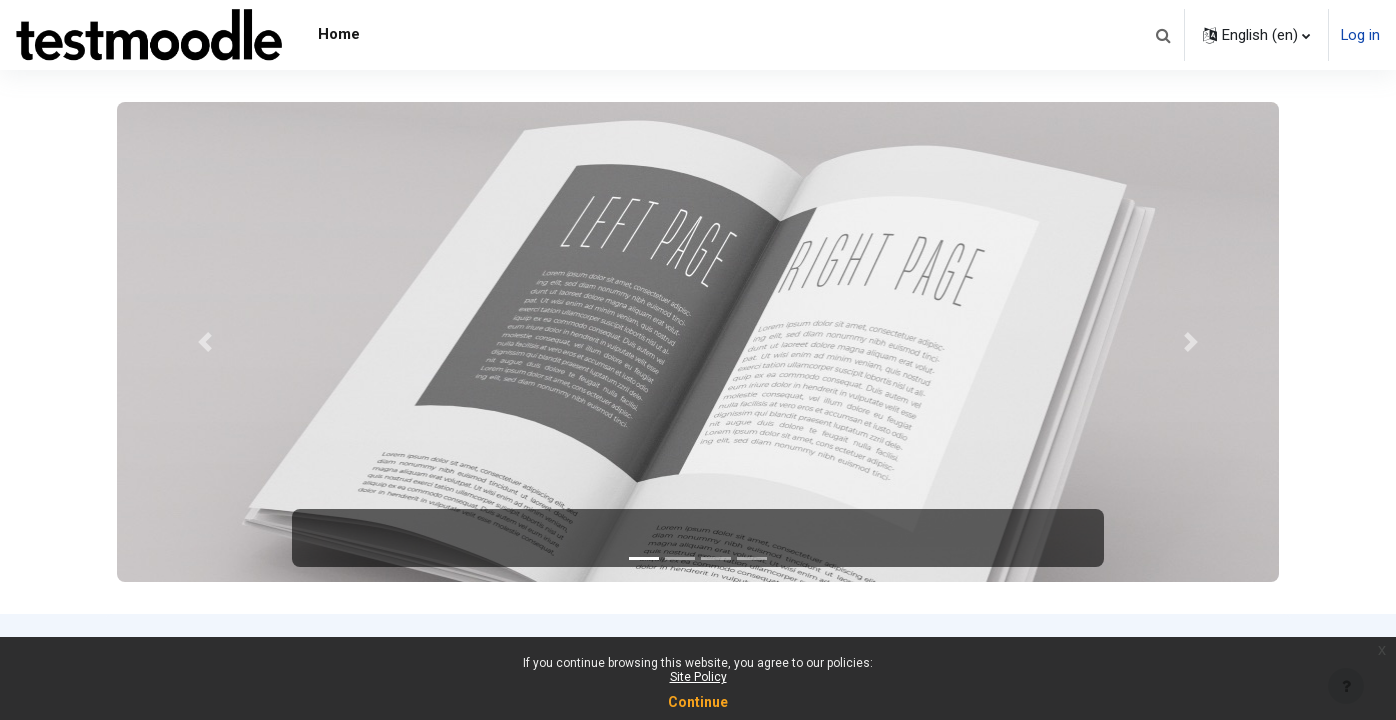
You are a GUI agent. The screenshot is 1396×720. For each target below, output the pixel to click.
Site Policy (698, 677)
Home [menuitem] (339, 34)
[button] (1162, 35)
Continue (698, 702)
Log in (1360, 35)
